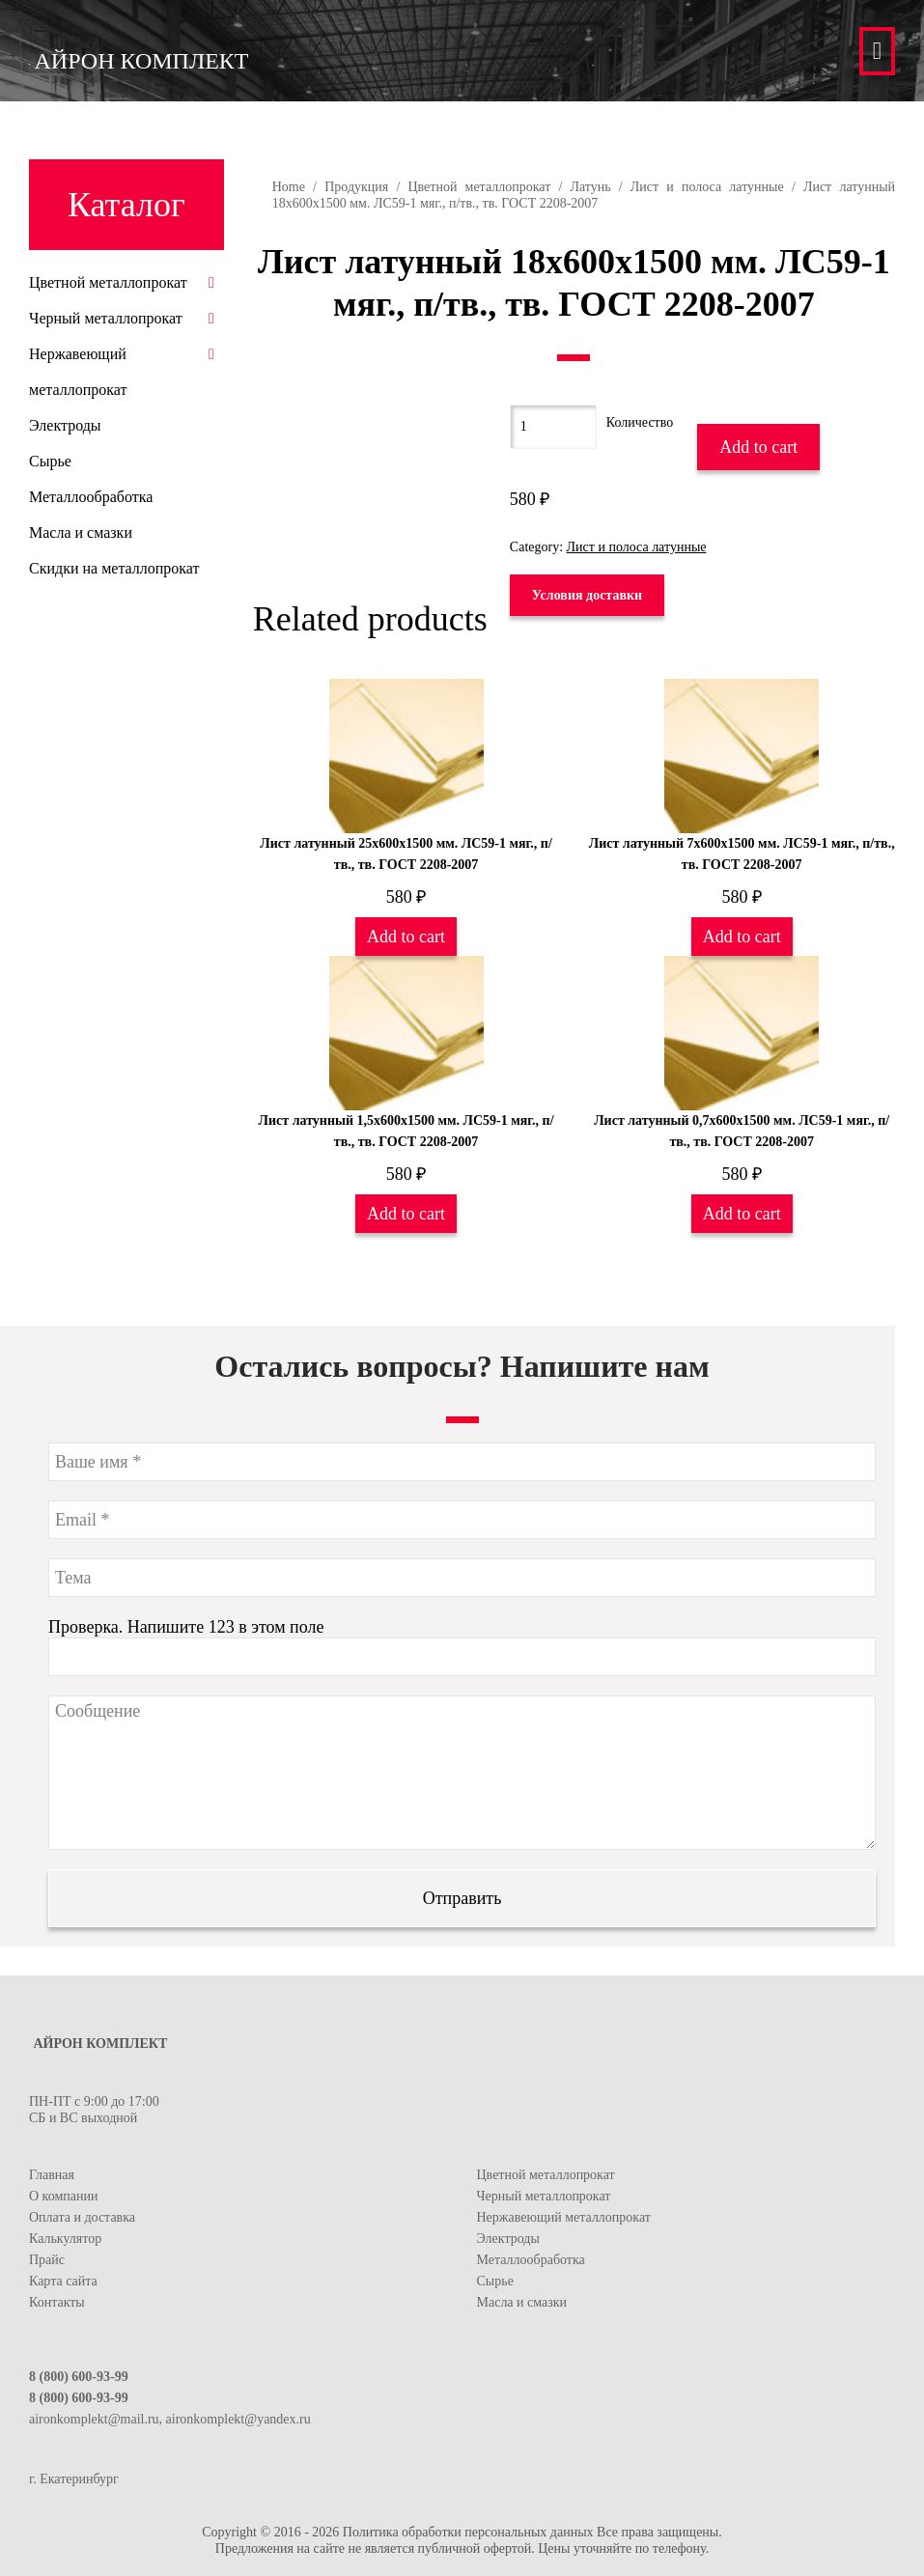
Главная (51, 2175)
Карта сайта (63, 2281)
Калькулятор (65, 2238)
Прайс (47, 2260)
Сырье (50, 461)
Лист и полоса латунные (707, 187)
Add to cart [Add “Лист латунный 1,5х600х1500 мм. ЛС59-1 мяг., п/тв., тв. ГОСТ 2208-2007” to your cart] (406, 1213)
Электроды (65, 425)
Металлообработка (91, 497)
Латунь (590, 187)
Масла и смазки (80, 532)
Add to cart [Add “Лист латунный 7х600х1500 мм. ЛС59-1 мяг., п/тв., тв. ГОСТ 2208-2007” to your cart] (742, 936)
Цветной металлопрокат (478, 187)
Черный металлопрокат (105, 318)
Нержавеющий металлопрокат (564, 2217)
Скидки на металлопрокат (114, 568)
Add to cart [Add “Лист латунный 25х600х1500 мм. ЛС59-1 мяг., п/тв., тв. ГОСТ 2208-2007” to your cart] (406, 936)
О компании (63, 2196)
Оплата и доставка (82, 2217)
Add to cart (758, 447)
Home (288, 187)
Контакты (57, 2302)
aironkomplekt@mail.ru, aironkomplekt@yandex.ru (170, 2419)
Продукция (356, 187)
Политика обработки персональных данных (468, 2532)
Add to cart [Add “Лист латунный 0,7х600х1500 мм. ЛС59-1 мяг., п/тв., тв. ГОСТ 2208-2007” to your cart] (742, 1213)
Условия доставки (587, 595)
